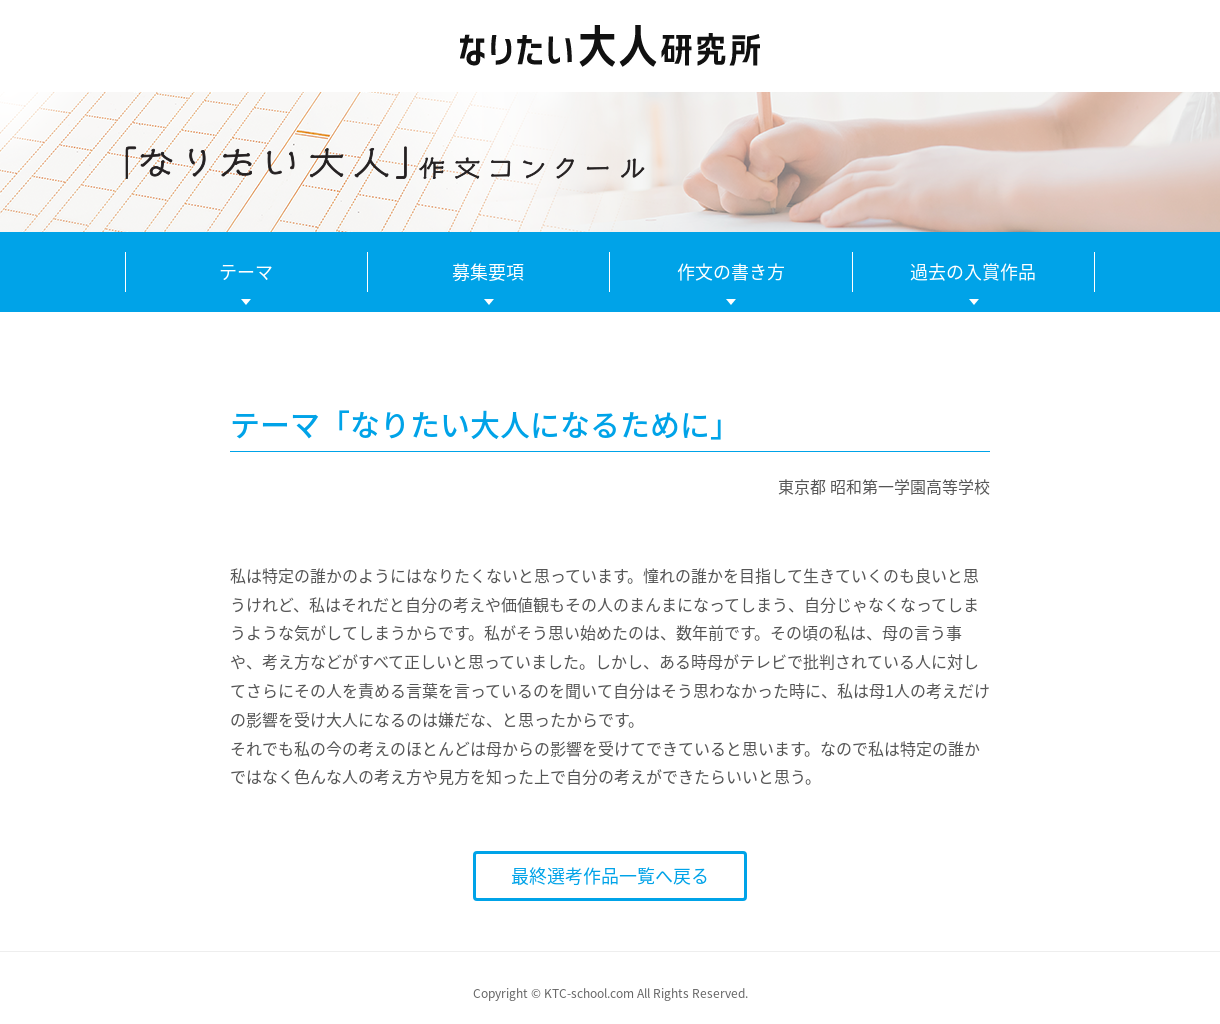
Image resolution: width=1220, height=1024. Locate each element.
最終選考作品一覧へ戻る (610, 875)
